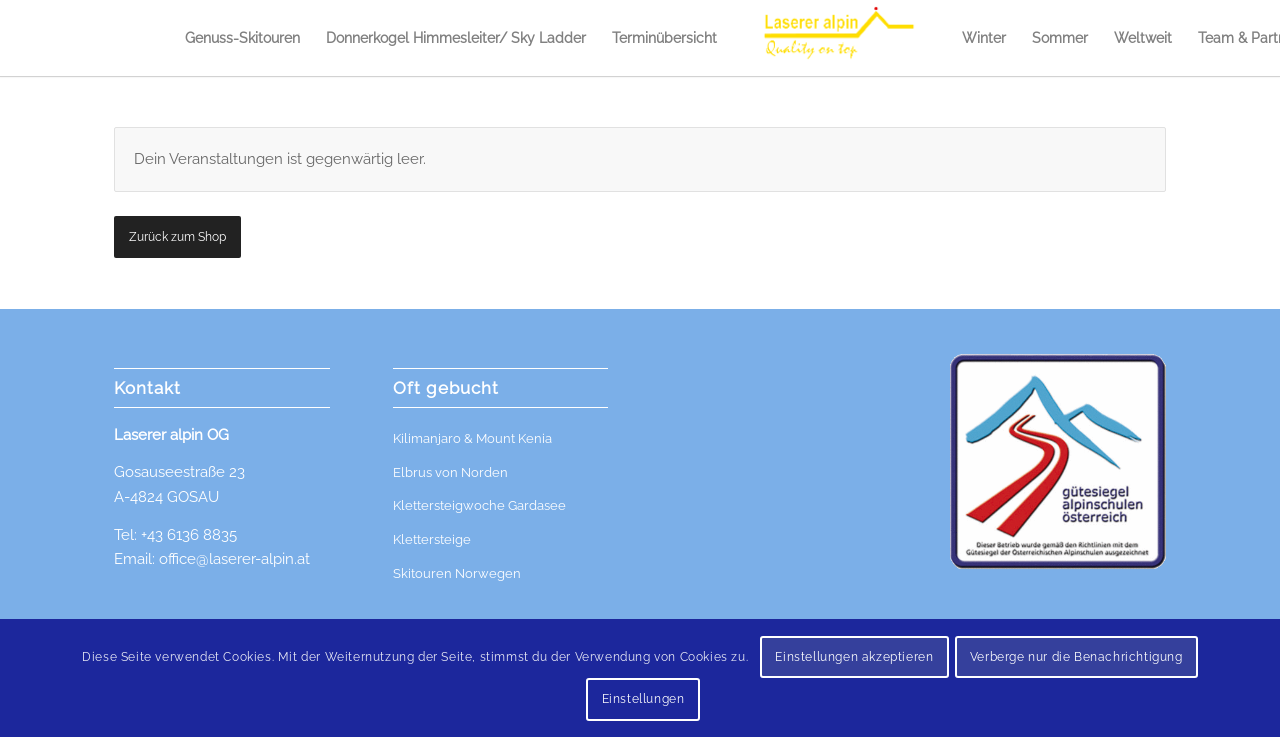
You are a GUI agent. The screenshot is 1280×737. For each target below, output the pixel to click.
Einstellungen (643, 699)
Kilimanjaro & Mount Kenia (472, 438)
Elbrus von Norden (450, 472)
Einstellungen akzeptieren (854, 657)
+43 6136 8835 (189, 535)
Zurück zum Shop (177, 237)
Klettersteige (432, 539)
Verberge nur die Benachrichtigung (1076, 657)
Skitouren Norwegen (457, 573)
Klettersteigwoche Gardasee (479, 505)
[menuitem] (242, 38)
